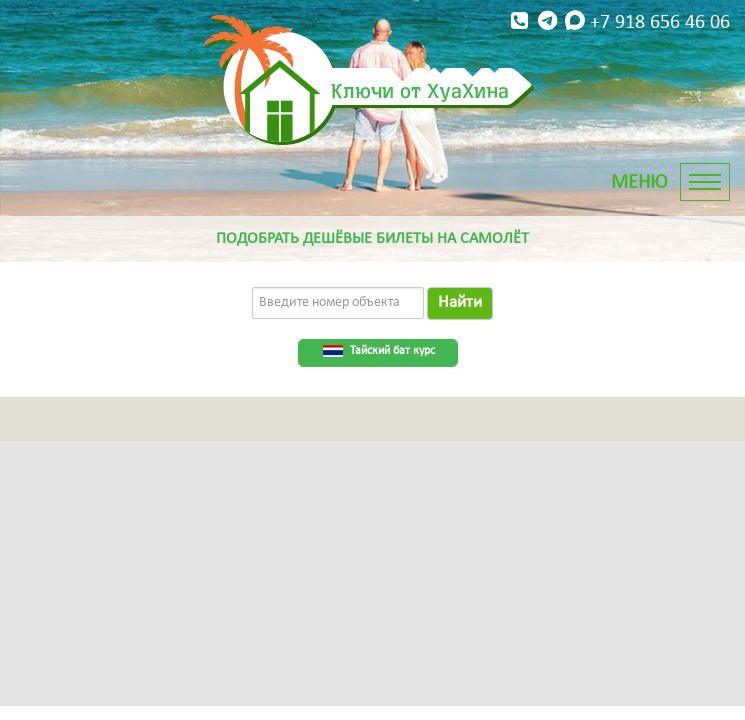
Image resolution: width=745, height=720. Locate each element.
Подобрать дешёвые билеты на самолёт (372, 239)
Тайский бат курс (392, 351)
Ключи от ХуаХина (420, 90)
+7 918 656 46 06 (618, 21)
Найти (460, 302)
